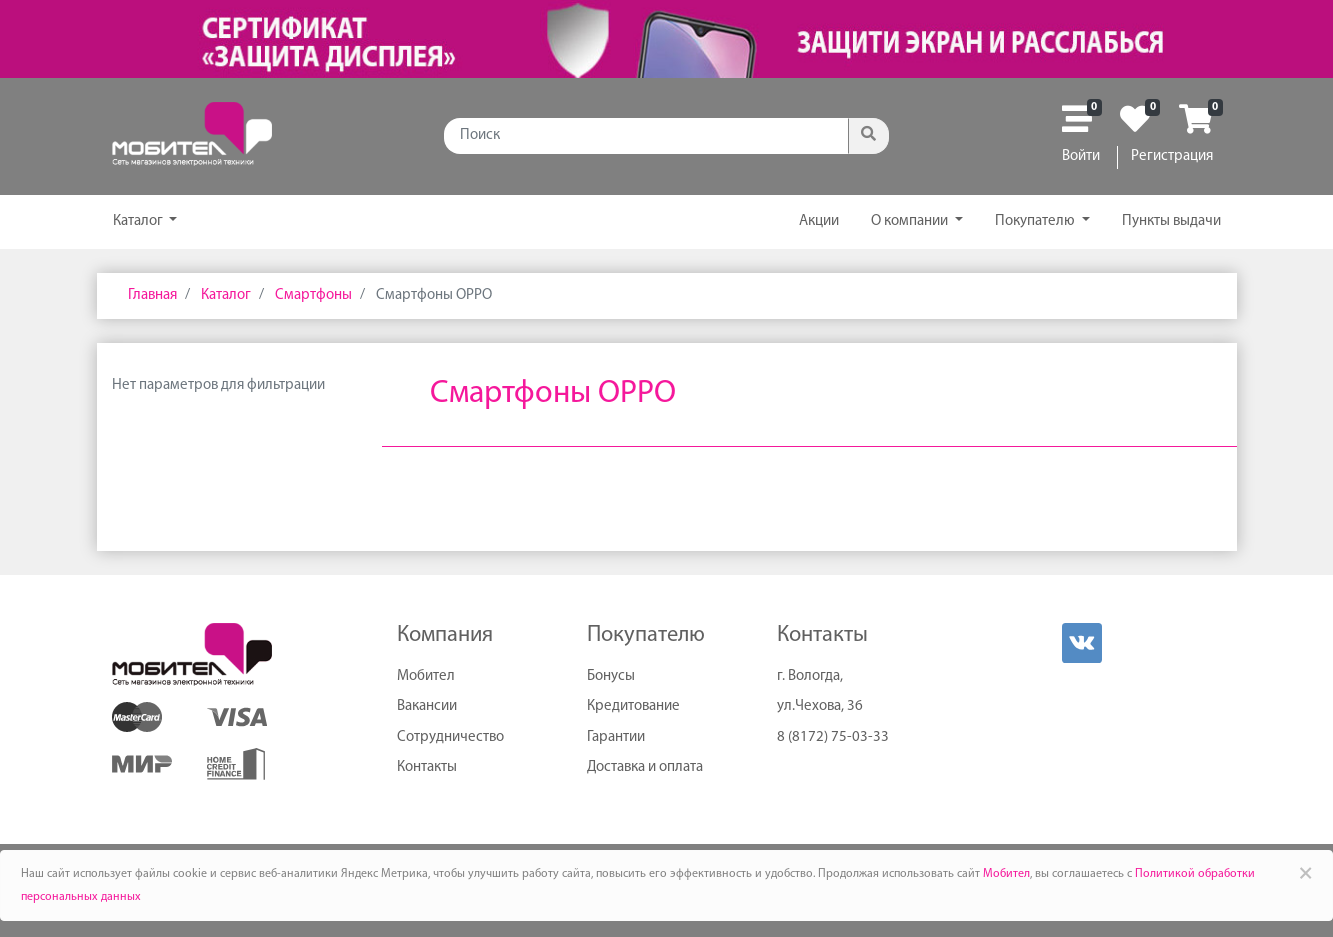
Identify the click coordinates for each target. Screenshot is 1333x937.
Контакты (427, 767)
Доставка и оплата (645, 767)
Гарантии (616, 737)
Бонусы (611, 676)
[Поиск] (646, 136)
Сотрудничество (450, 737)
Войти (1081, 156)
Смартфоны (312, 295)
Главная (152, 295)
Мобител (426, 676)
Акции (819, 221)
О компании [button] (911, 221)
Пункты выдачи (1171, 221)
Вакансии (427, 706)
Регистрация (1172, 156)
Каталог (139, 221)
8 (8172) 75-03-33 (833, 737)
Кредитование (633, 706)
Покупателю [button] (1036, 221)
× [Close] (1305, 873)
